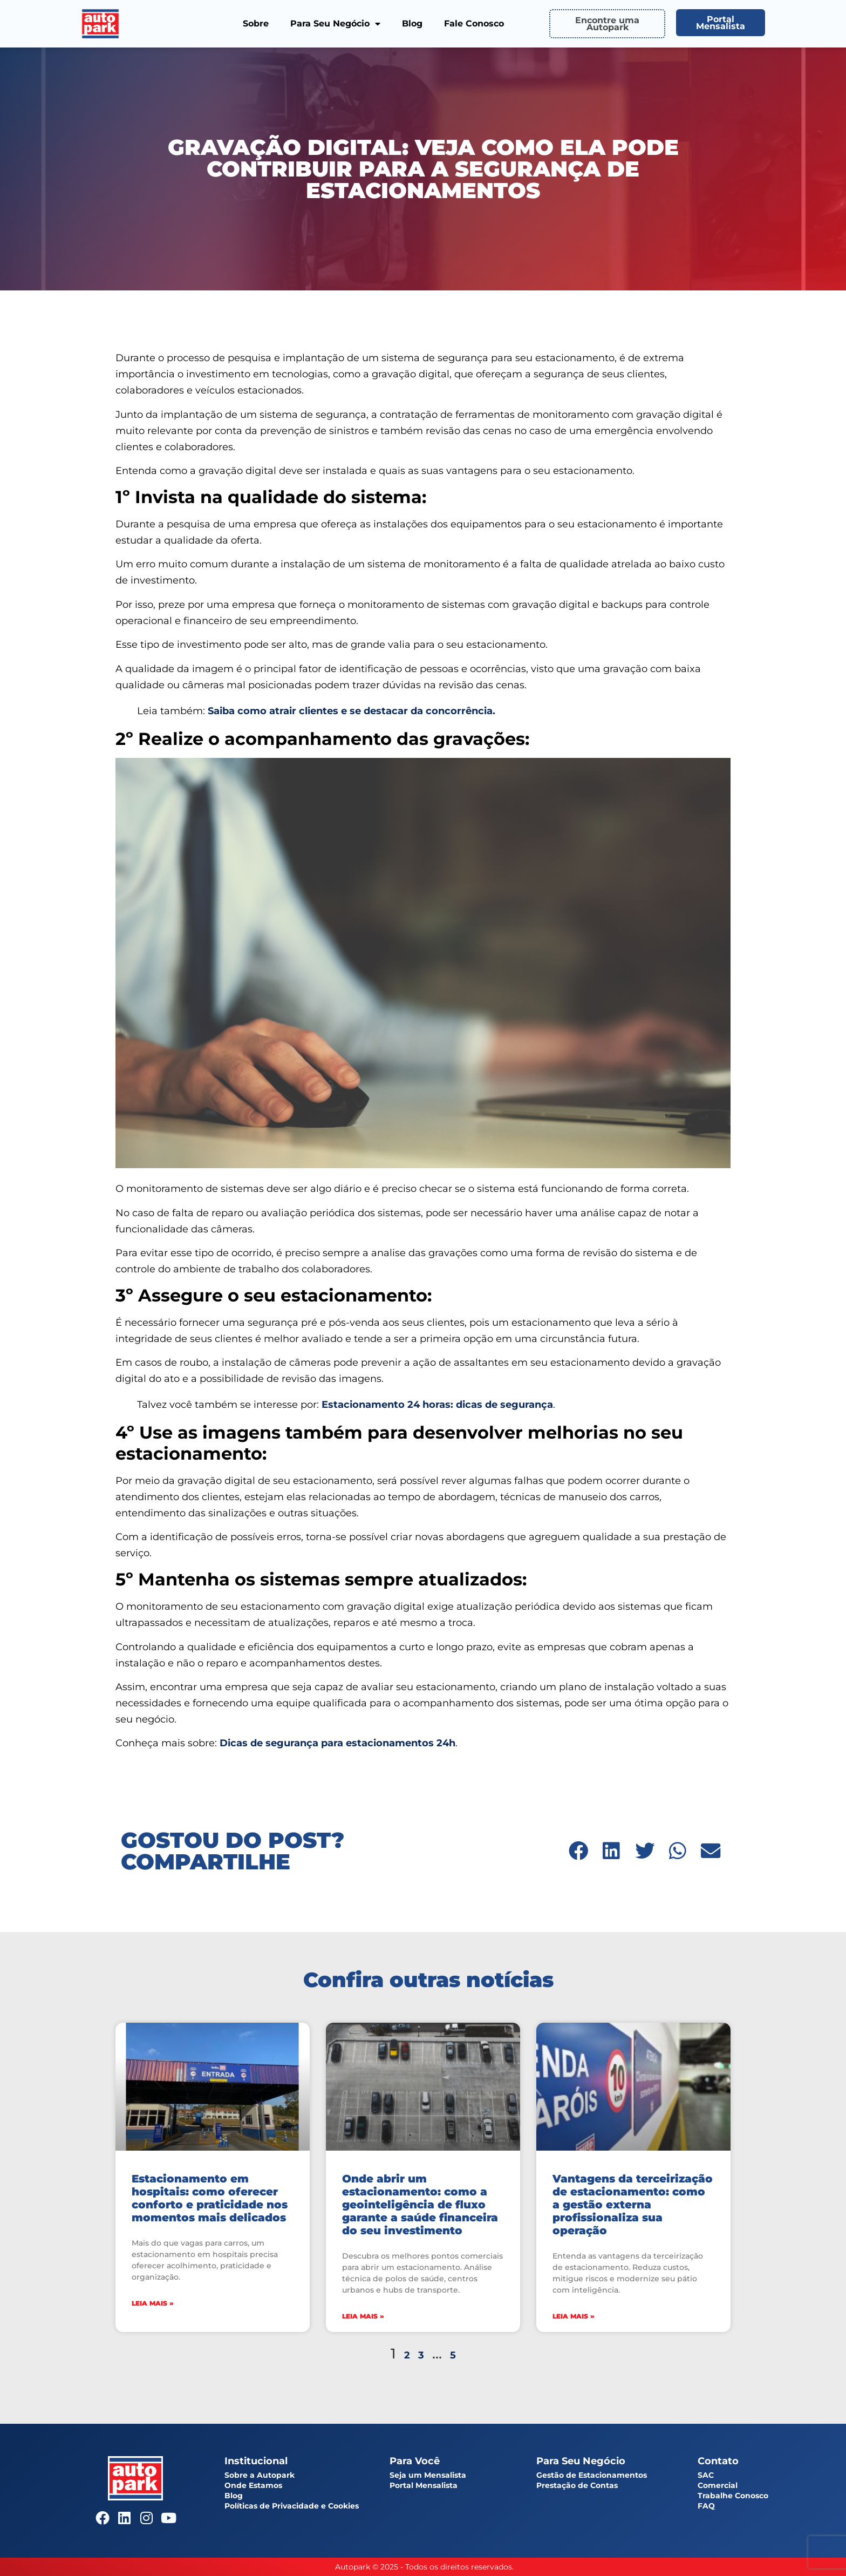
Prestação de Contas (577, 2485)
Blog (412, 23)
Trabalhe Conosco (733, 2495)
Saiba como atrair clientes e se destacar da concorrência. (351, 711)
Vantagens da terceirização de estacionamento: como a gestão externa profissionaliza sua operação (632, 2204)
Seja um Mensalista (428, 2475)
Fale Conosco (474, 23)
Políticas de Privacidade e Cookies (291, 2506)
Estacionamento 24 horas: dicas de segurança (437, 1405)
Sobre (256, 23)
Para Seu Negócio (335, 23)
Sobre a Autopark (259, 2475)
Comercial (718, 2485)
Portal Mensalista (424, 2485)
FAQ (706, 2506)
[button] (578, 1851)
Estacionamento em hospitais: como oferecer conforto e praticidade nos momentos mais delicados (210, 2198)
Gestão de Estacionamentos (591, 2475)
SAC (706, 2475)
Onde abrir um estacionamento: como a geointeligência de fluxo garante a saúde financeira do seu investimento (420, 2204)
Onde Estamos (253, 2485)
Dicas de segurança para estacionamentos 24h (337, 1743)
